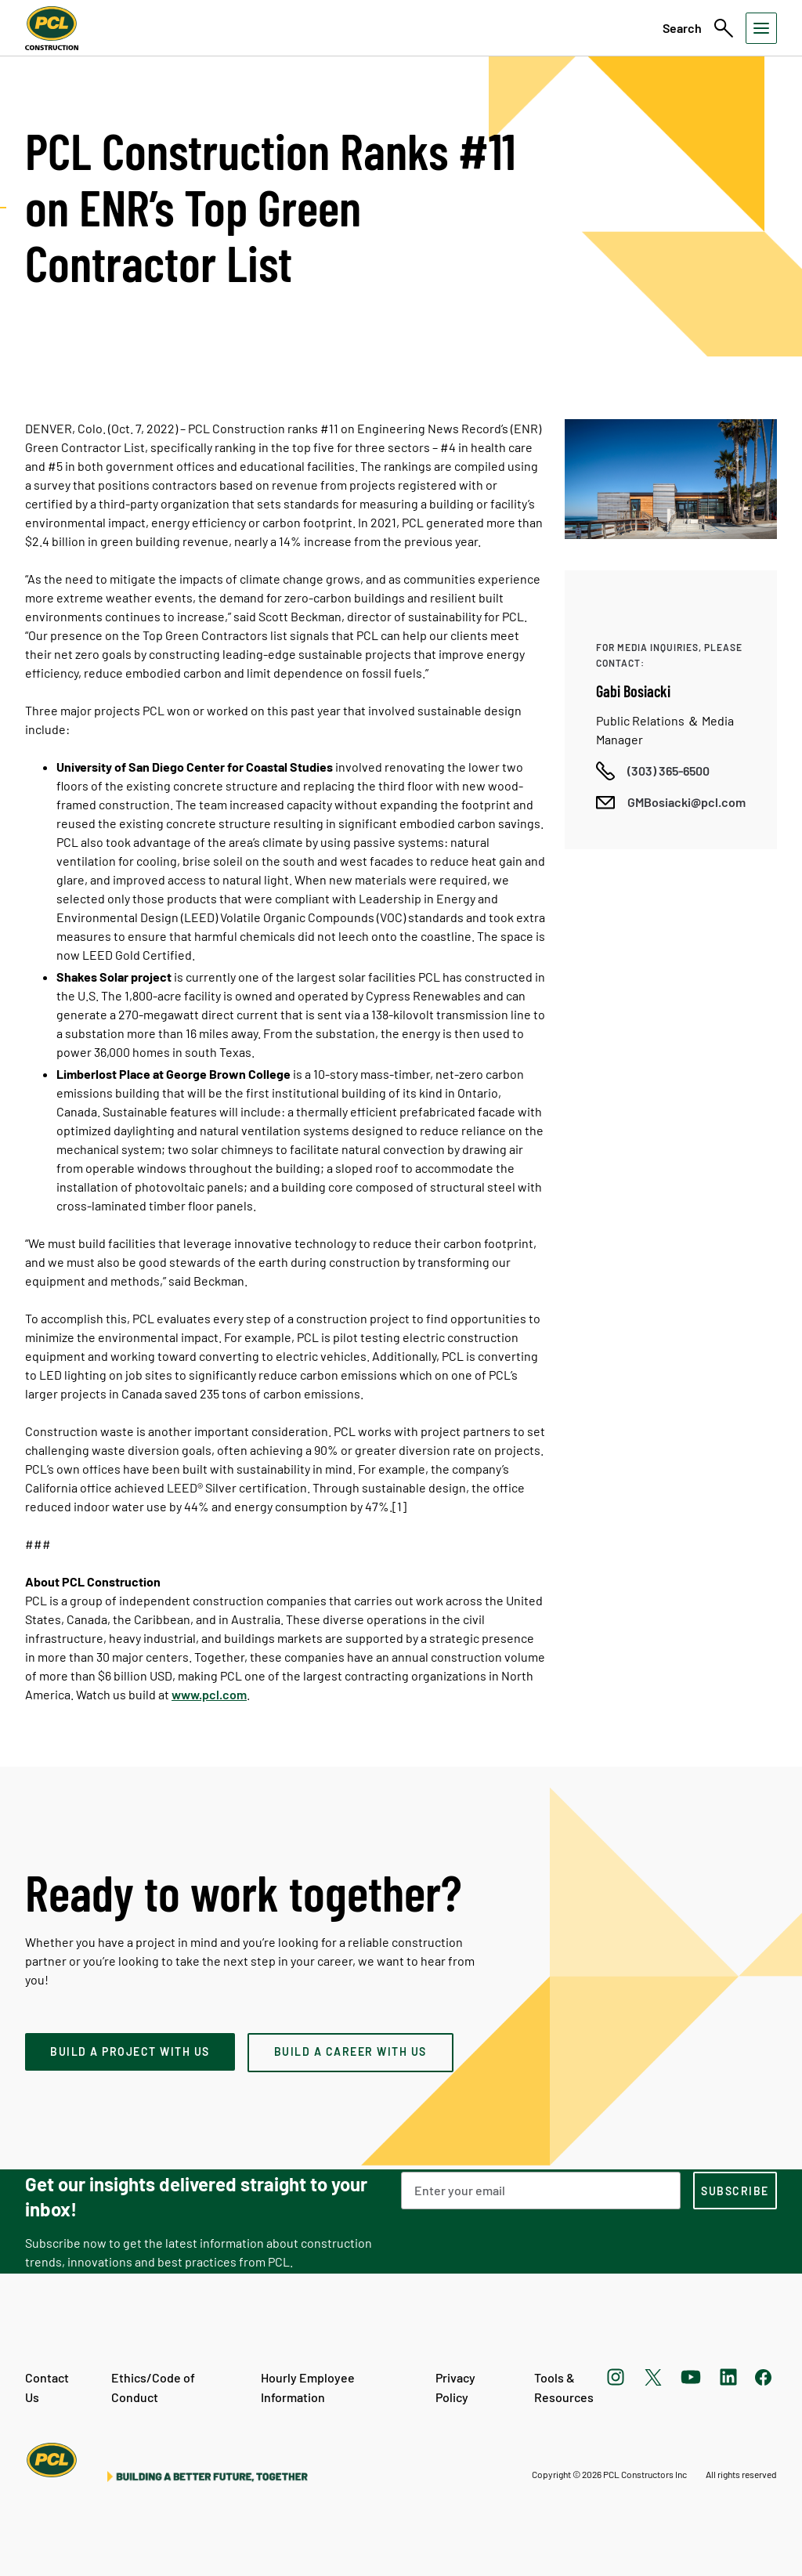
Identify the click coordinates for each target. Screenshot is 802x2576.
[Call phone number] (653, 771)
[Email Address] (541, 2190)
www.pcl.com (209, 1694)
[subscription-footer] (735, 2190)
